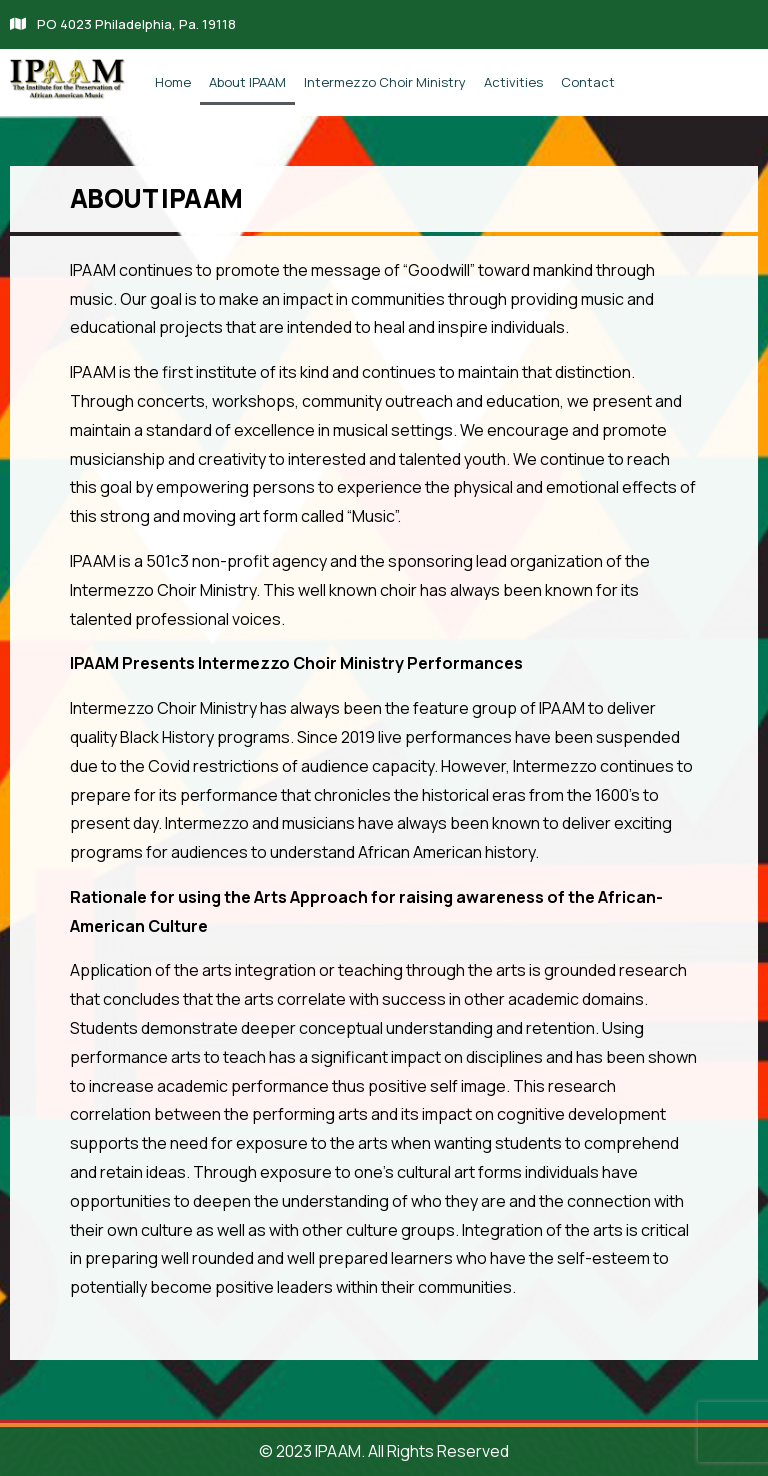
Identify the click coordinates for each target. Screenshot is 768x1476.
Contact (588, 82)
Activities (513, 82)
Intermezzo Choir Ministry (385, 82)
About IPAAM (247, 82)
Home (173, 82)
